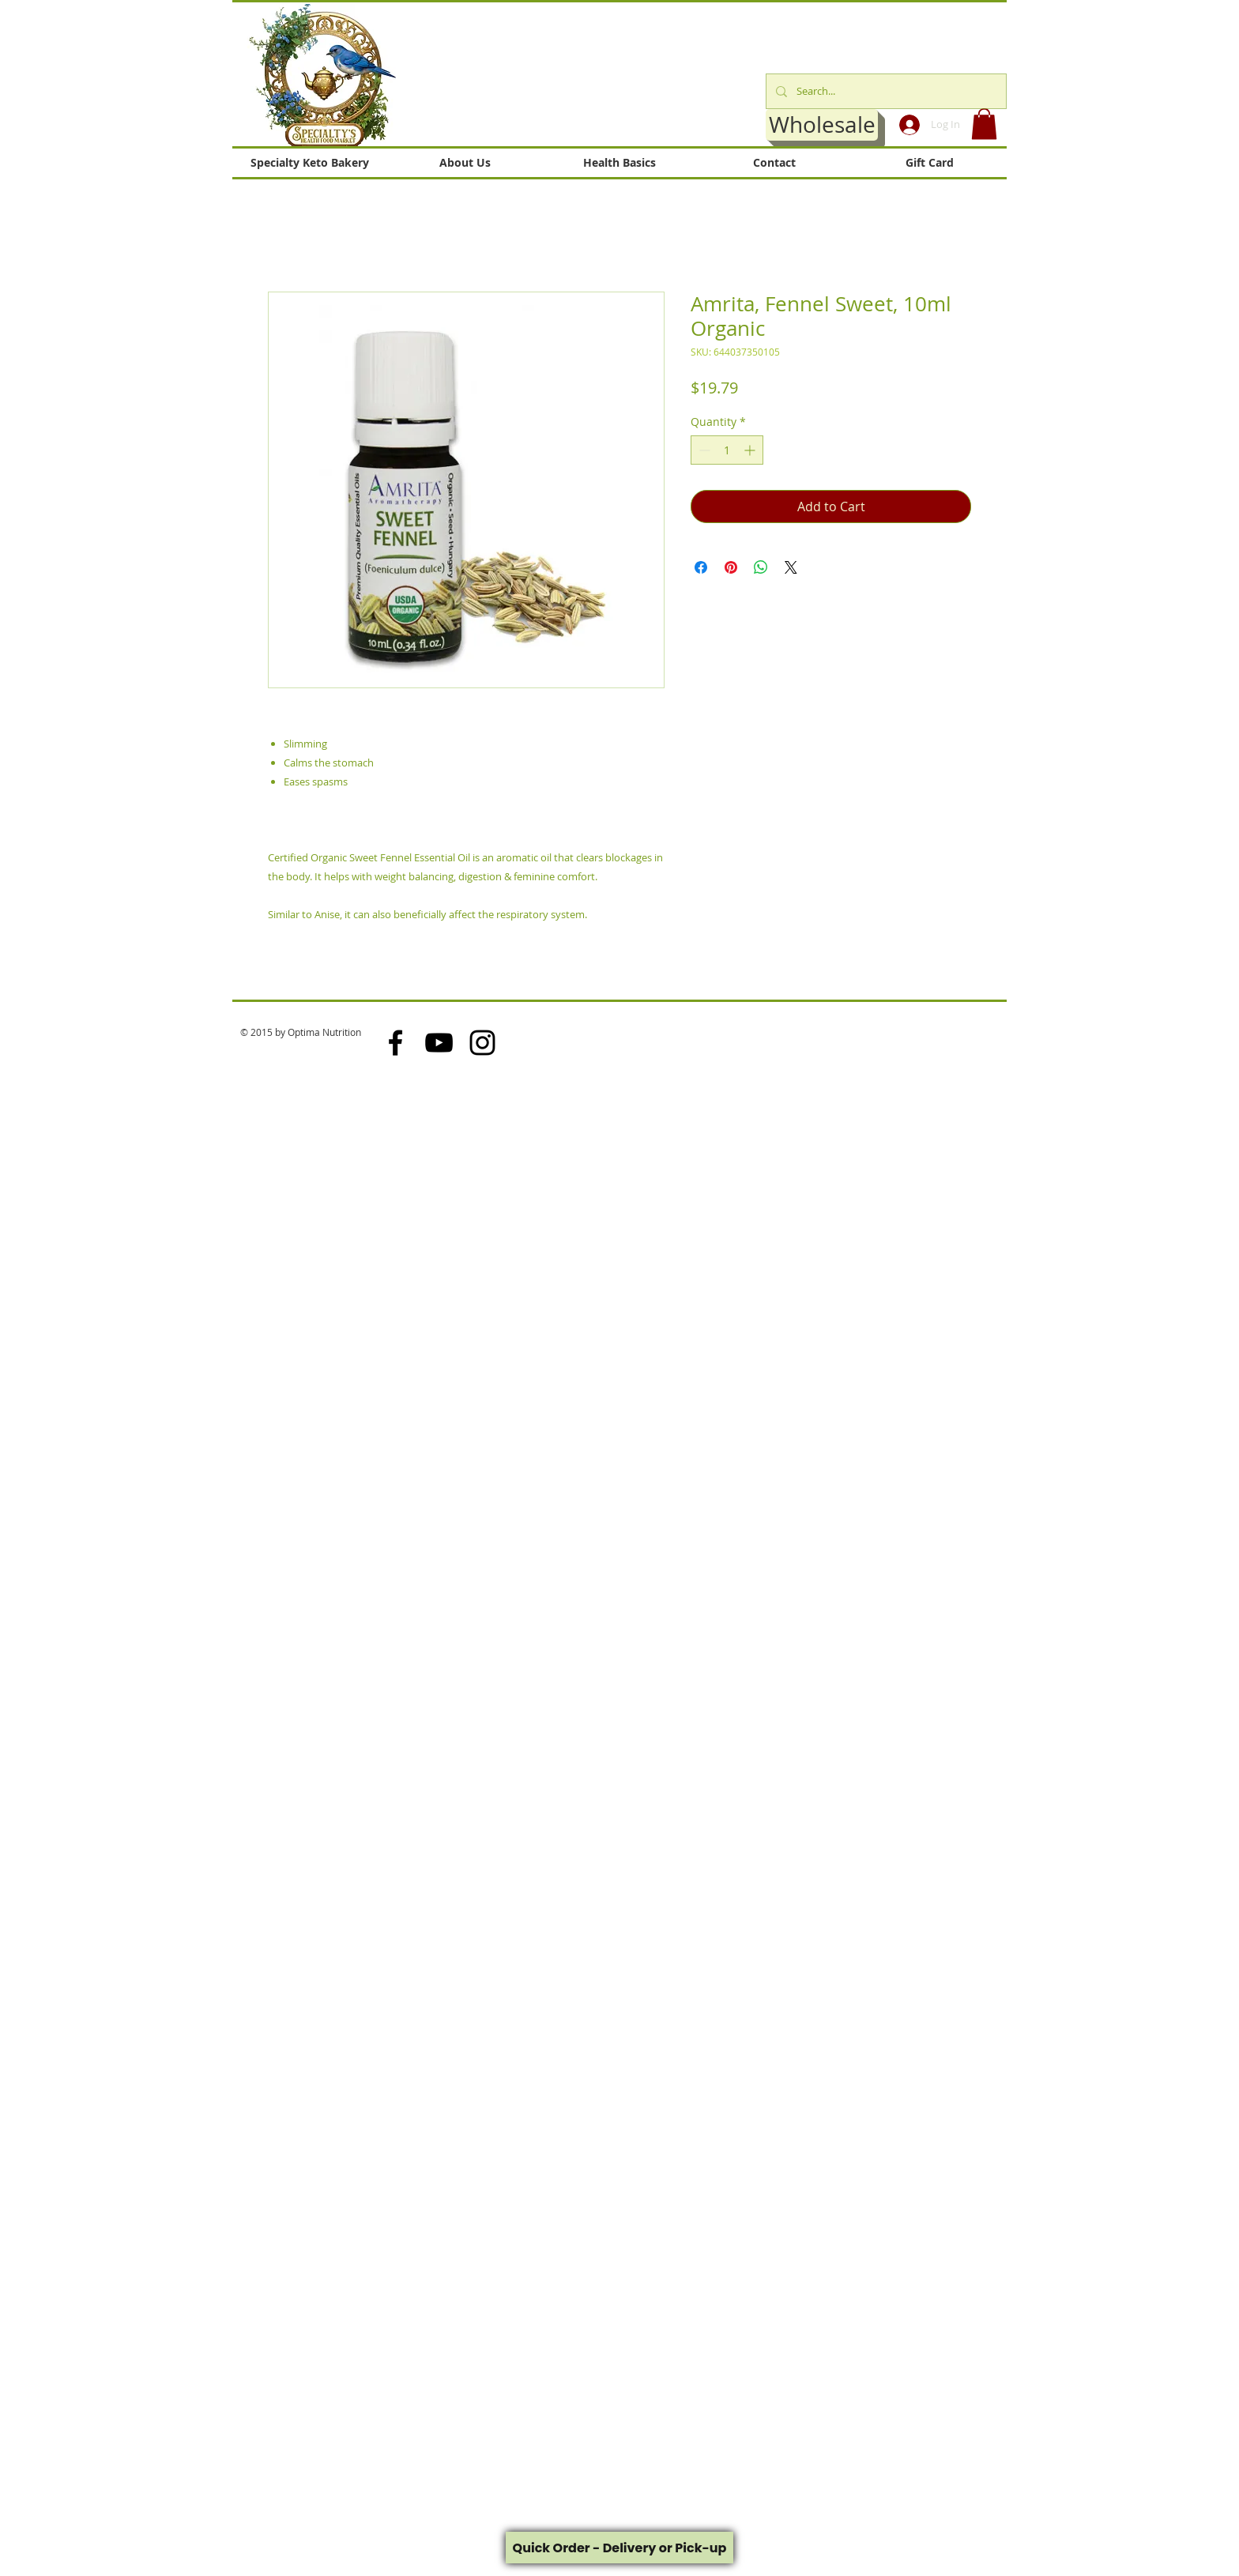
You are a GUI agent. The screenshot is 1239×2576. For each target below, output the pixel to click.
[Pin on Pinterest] (730, 567)
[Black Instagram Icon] (482, 1043)
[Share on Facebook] (700, 567)
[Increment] (751, 450)
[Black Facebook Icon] (395, 1043)
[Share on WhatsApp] (760, 567)
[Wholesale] (822, 125)
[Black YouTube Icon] (439, 1043)
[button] (984, 123)
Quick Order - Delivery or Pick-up (620, 2548)
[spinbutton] (727, 450)
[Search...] (884, 91)
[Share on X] (790, 567)
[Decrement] (703, 450)
